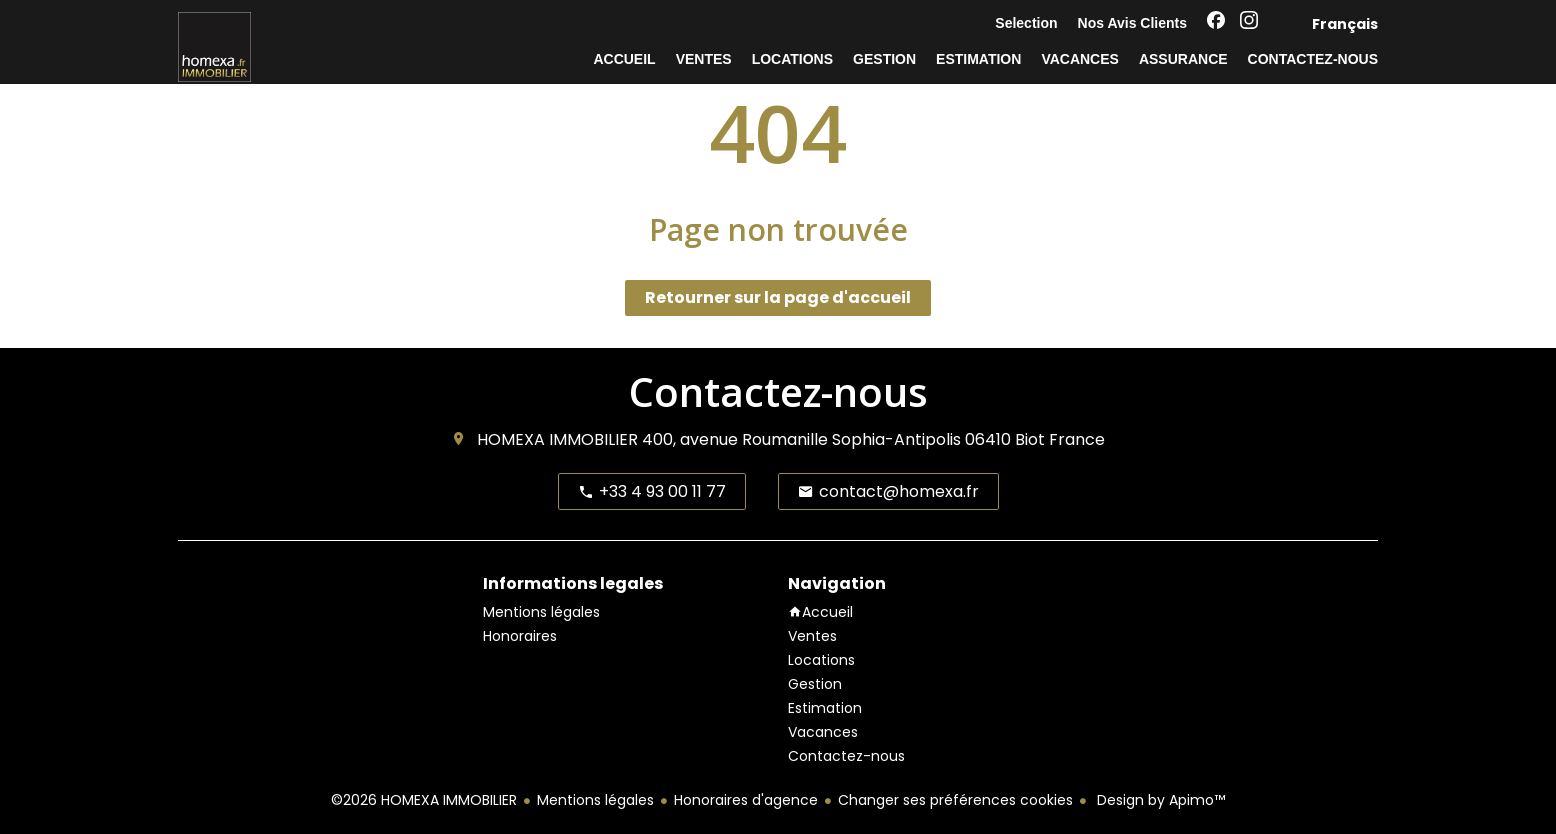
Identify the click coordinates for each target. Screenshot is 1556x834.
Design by (1159, 800)
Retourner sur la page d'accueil (778, 297)
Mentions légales (595, 800)
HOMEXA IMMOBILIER (557, 439)
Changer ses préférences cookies (955, 800)
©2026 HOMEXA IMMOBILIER (424, 800)
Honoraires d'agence (746, 800)
